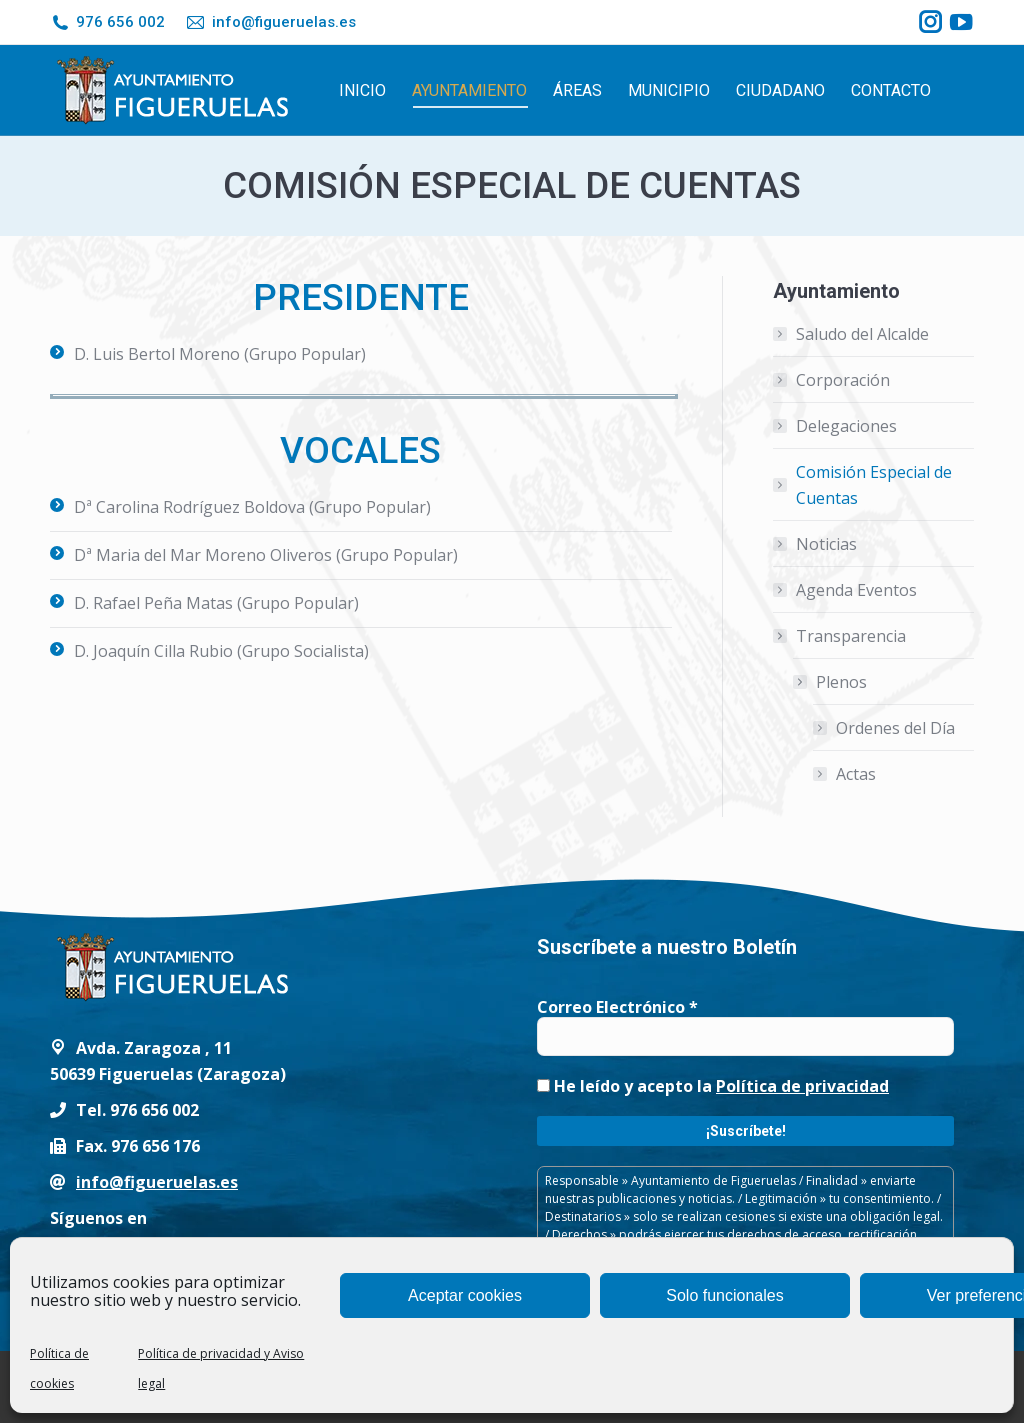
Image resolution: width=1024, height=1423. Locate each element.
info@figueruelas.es (270, 22)
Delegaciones (846, 426)
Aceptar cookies (465, 1295)
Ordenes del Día (895, 728)
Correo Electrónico (617, 1007)
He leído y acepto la (713, 1086)
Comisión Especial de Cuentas (874, 485)
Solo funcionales (724, 1295)
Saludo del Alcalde (862, 334)
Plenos (831, 682)
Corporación (843, 380)
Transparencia (841, 636)
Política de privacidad (802, 1086)
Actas (856, 774)
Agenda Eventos (856, 590)
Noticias (826, 544)
